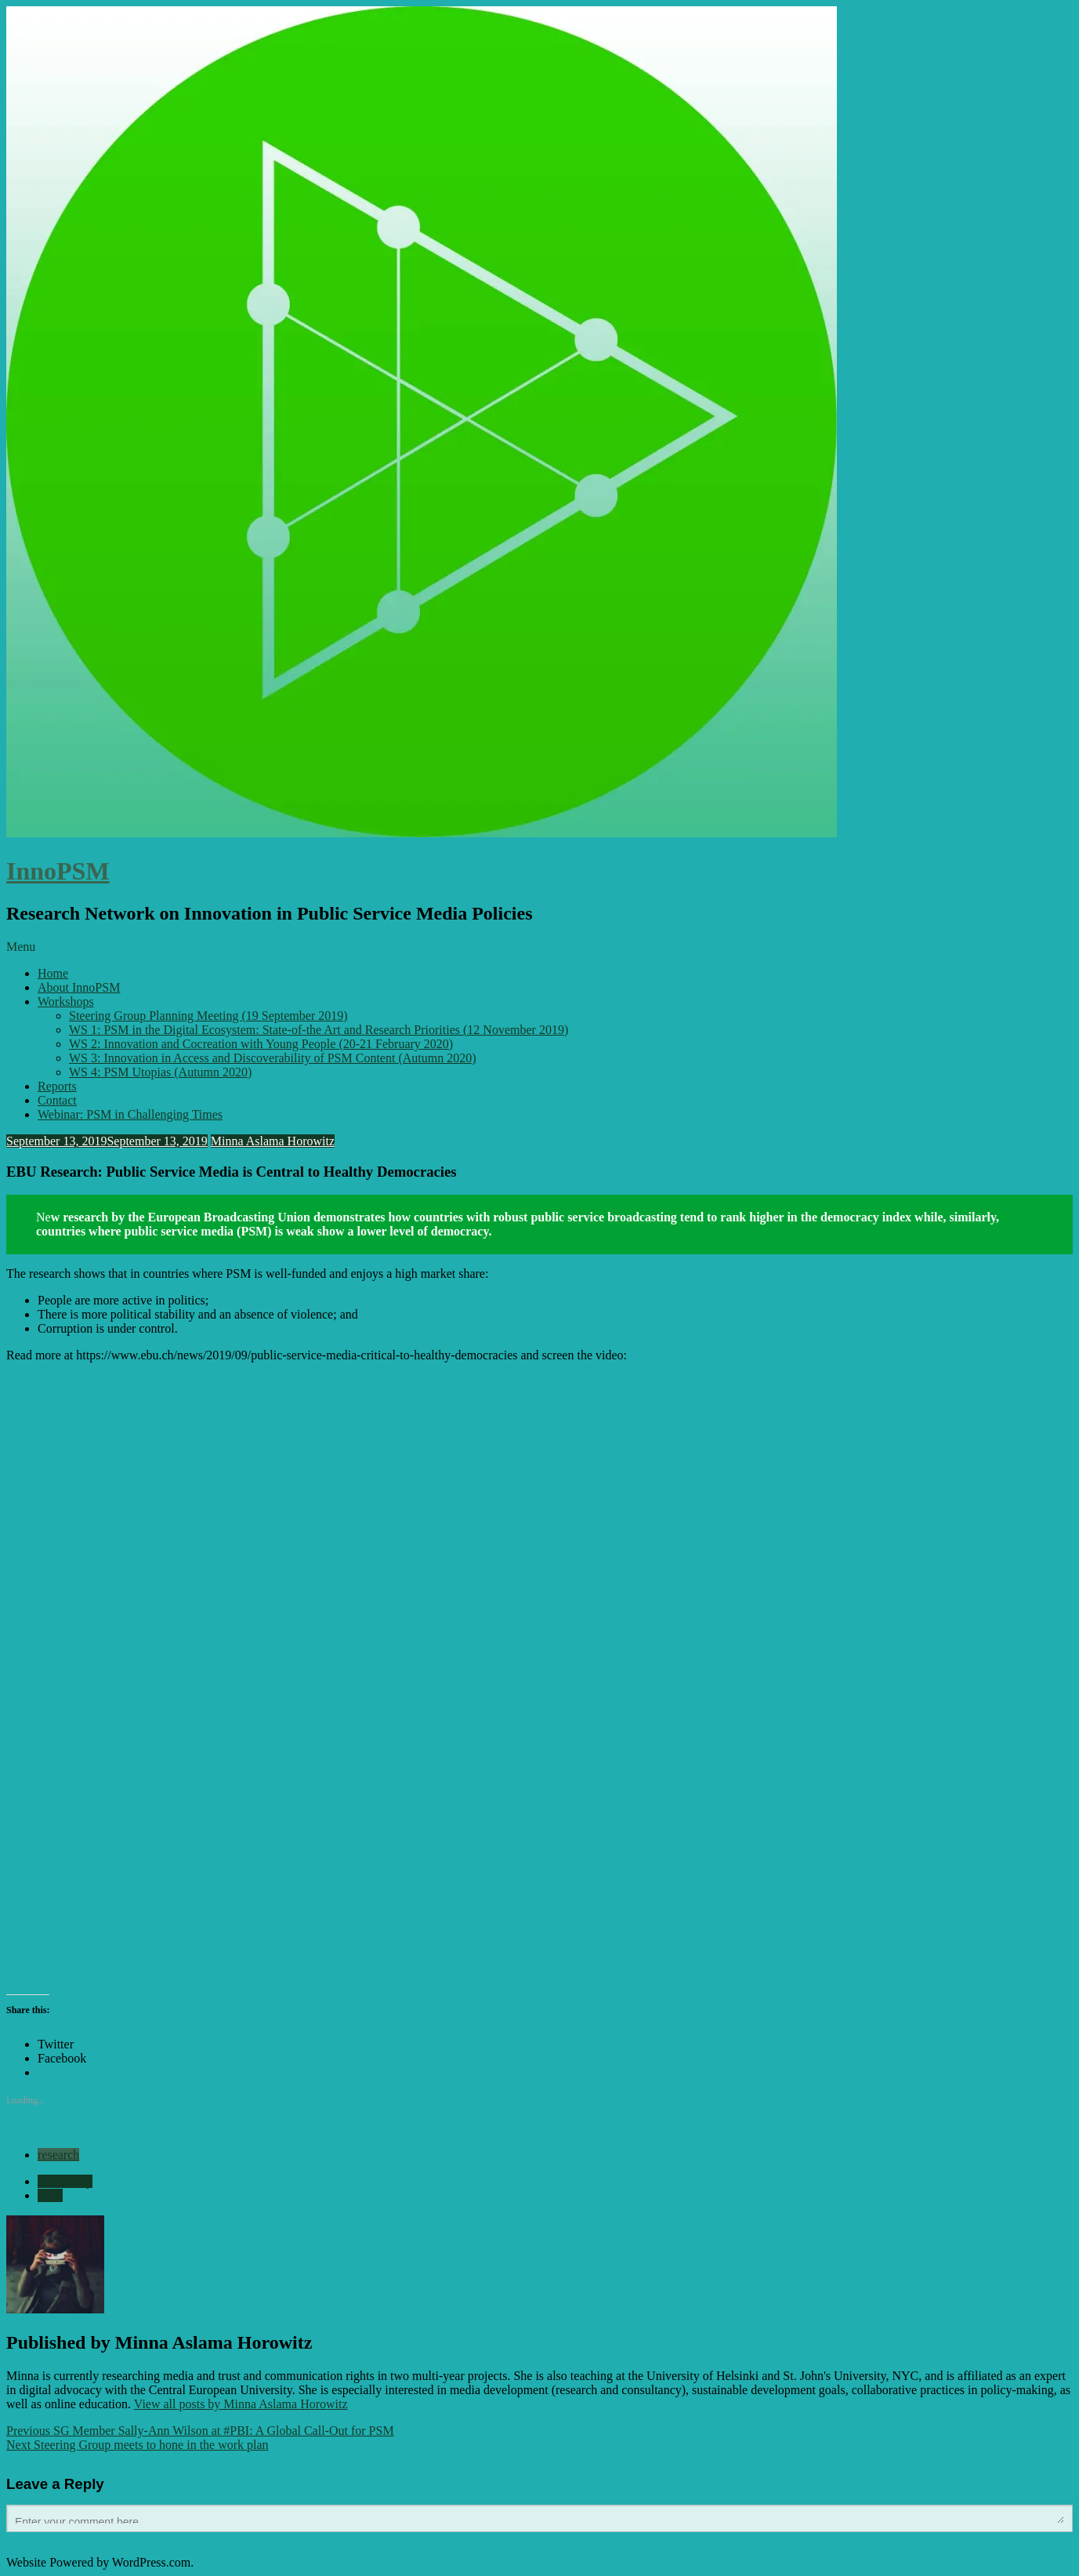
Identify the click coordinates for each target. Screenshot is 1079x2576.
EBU (50, 2195)
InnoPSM (58, 871)
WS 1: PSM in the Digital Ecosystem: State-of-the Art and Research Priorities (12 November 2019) (318, 1029)
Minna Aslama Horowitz (273, 1141)
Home (53, 973)
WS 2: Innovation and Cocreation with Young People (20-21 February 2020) (261, 1043)
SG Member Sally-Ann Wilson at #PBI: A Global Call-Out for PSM (200, 2430)
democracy (65, 2181)
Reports (57, 1086)
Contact (57, 1100)
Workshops (66, 1001)
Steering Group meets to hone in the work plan (137, 2444)
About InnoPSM (79, 987)
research (58, 2154)
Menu (20, 946)
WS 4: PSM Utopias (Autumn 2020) (160, 1072)
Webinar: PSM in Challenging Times (130, 1114)
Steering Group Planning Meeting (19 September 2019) (208, 1015)
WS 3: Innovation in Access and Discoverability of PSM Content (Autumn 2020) (272, 1058)
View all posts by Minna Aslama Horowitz (241, 2404)
